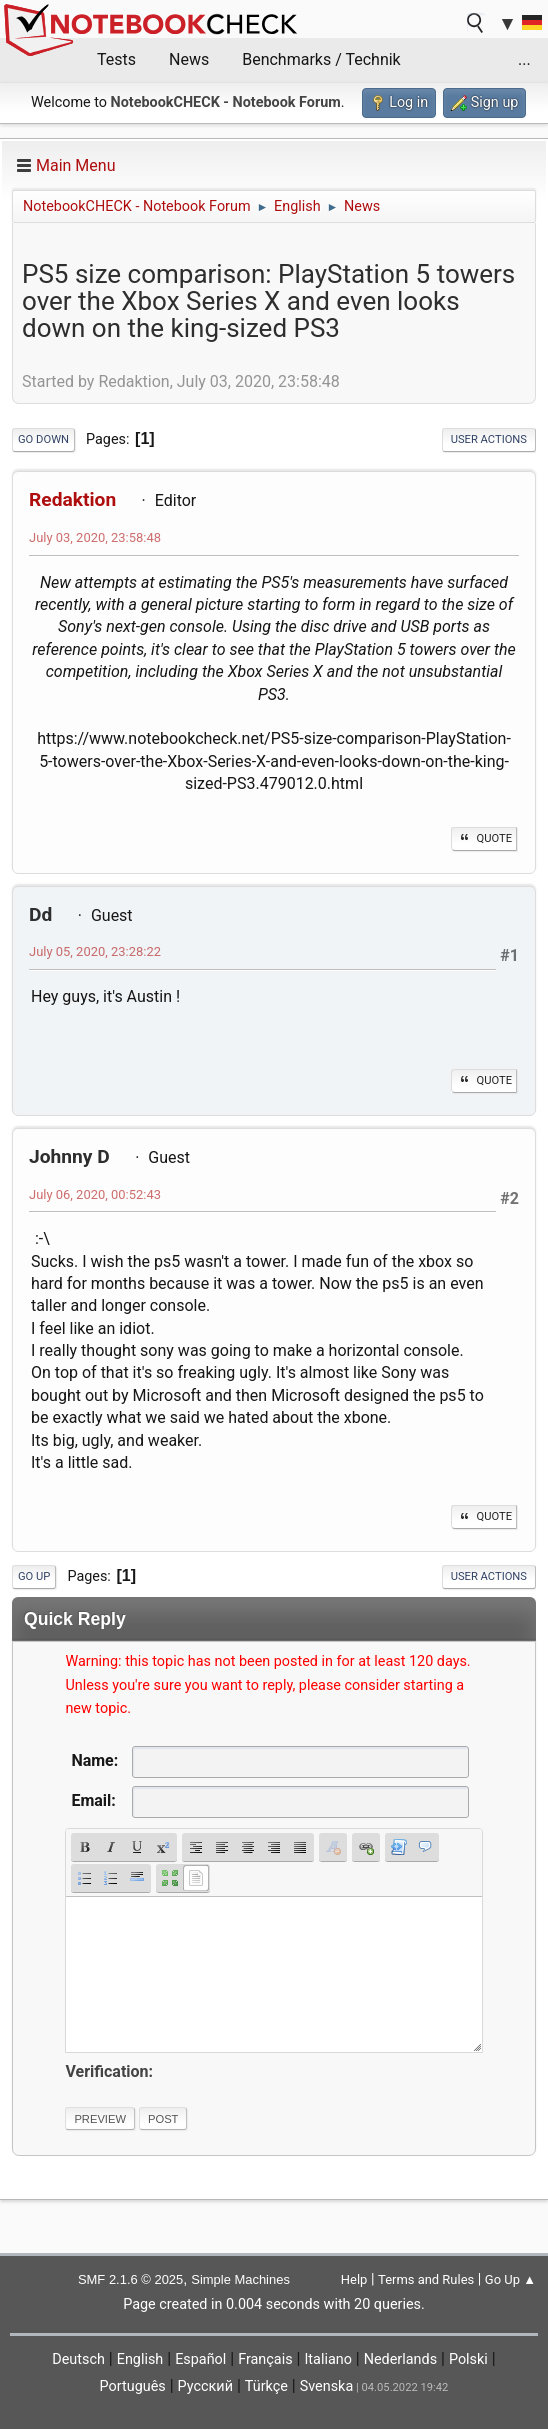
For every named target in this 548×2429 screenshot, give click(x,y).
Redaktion (72, 499)
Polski (468, 2359)
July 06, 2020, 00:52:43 (95, 1194)
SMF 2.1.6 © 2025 (130, 2279)
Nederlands (400, 2359)
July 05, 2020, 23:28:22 (95, 951)
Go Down (43, 439)
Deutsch (78, 2359)
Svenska (327, 2386)
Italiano (327, 2359)
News (189, 59)
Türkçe (266, 2386)
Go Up (34, 1576)
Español (200, 2359)
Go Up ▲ (510, 2279)
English (140, 2359)
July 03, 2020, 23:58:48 (95, 537)
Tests (116, 59)
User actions (489, 439)
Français (265, 2359)
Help (354, 2279)
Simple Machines (240, 2279)
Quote (484, 838)
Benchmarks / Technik (321, 59)
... (524, 59)
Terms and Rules (426, 2279)
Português (133, 2386)
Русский (205, 2386)
